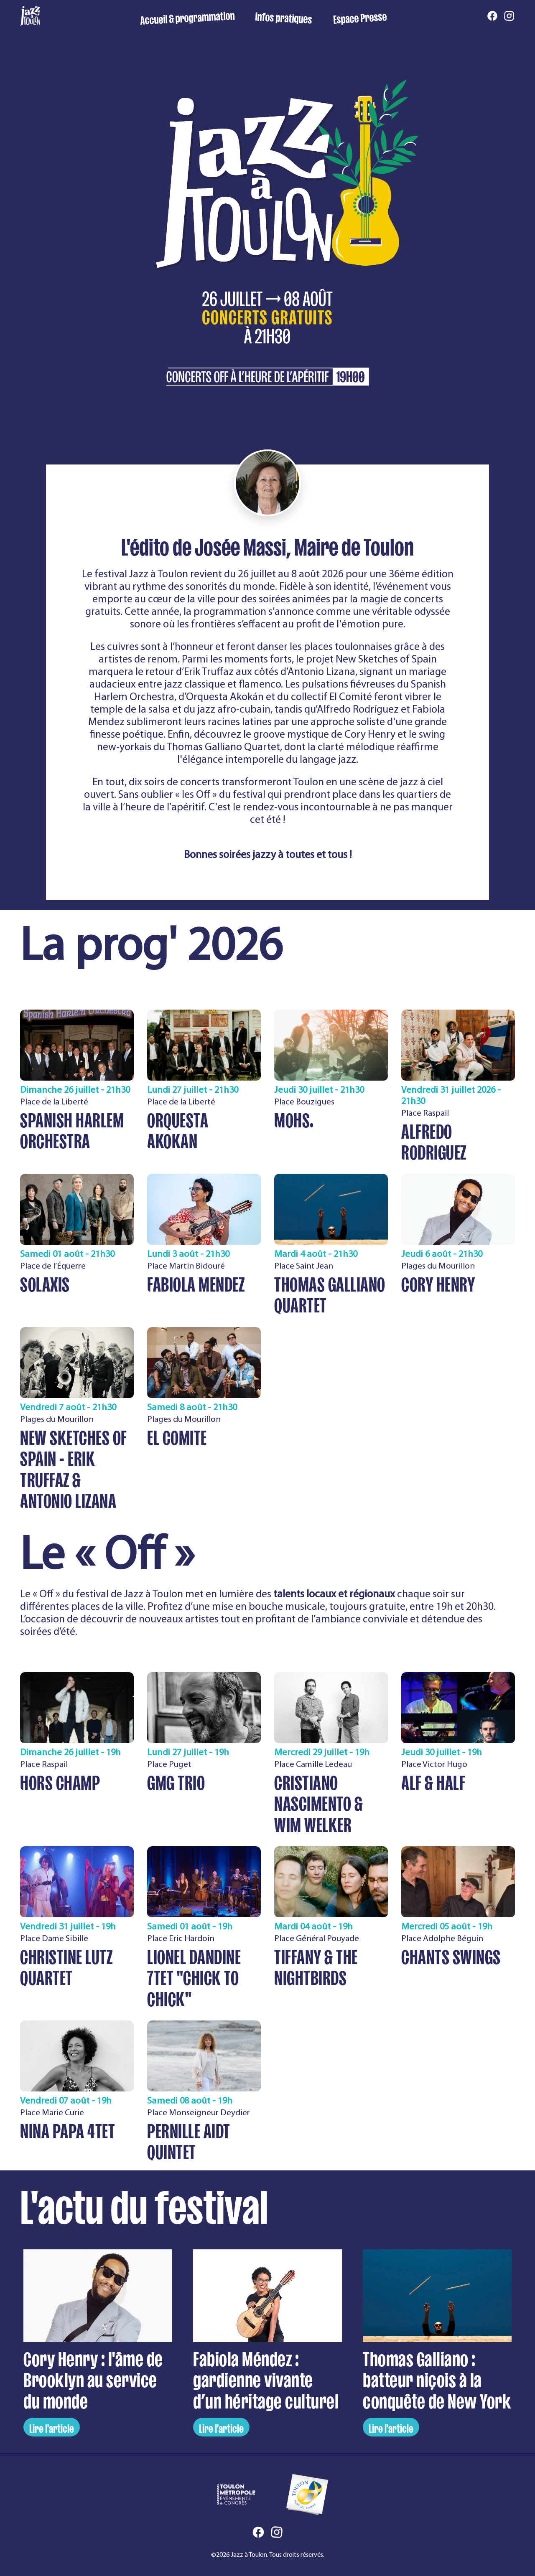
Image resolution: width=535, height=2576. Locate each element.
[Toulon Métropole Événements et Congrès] (235, 2494)
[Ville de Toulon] (307, 2494)
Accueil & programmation (187, 16)
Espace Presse (360, 16)
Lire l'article (51, 2427)
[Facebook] (492, 16)
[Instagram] (509, 16)
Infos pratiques (284, 16)
